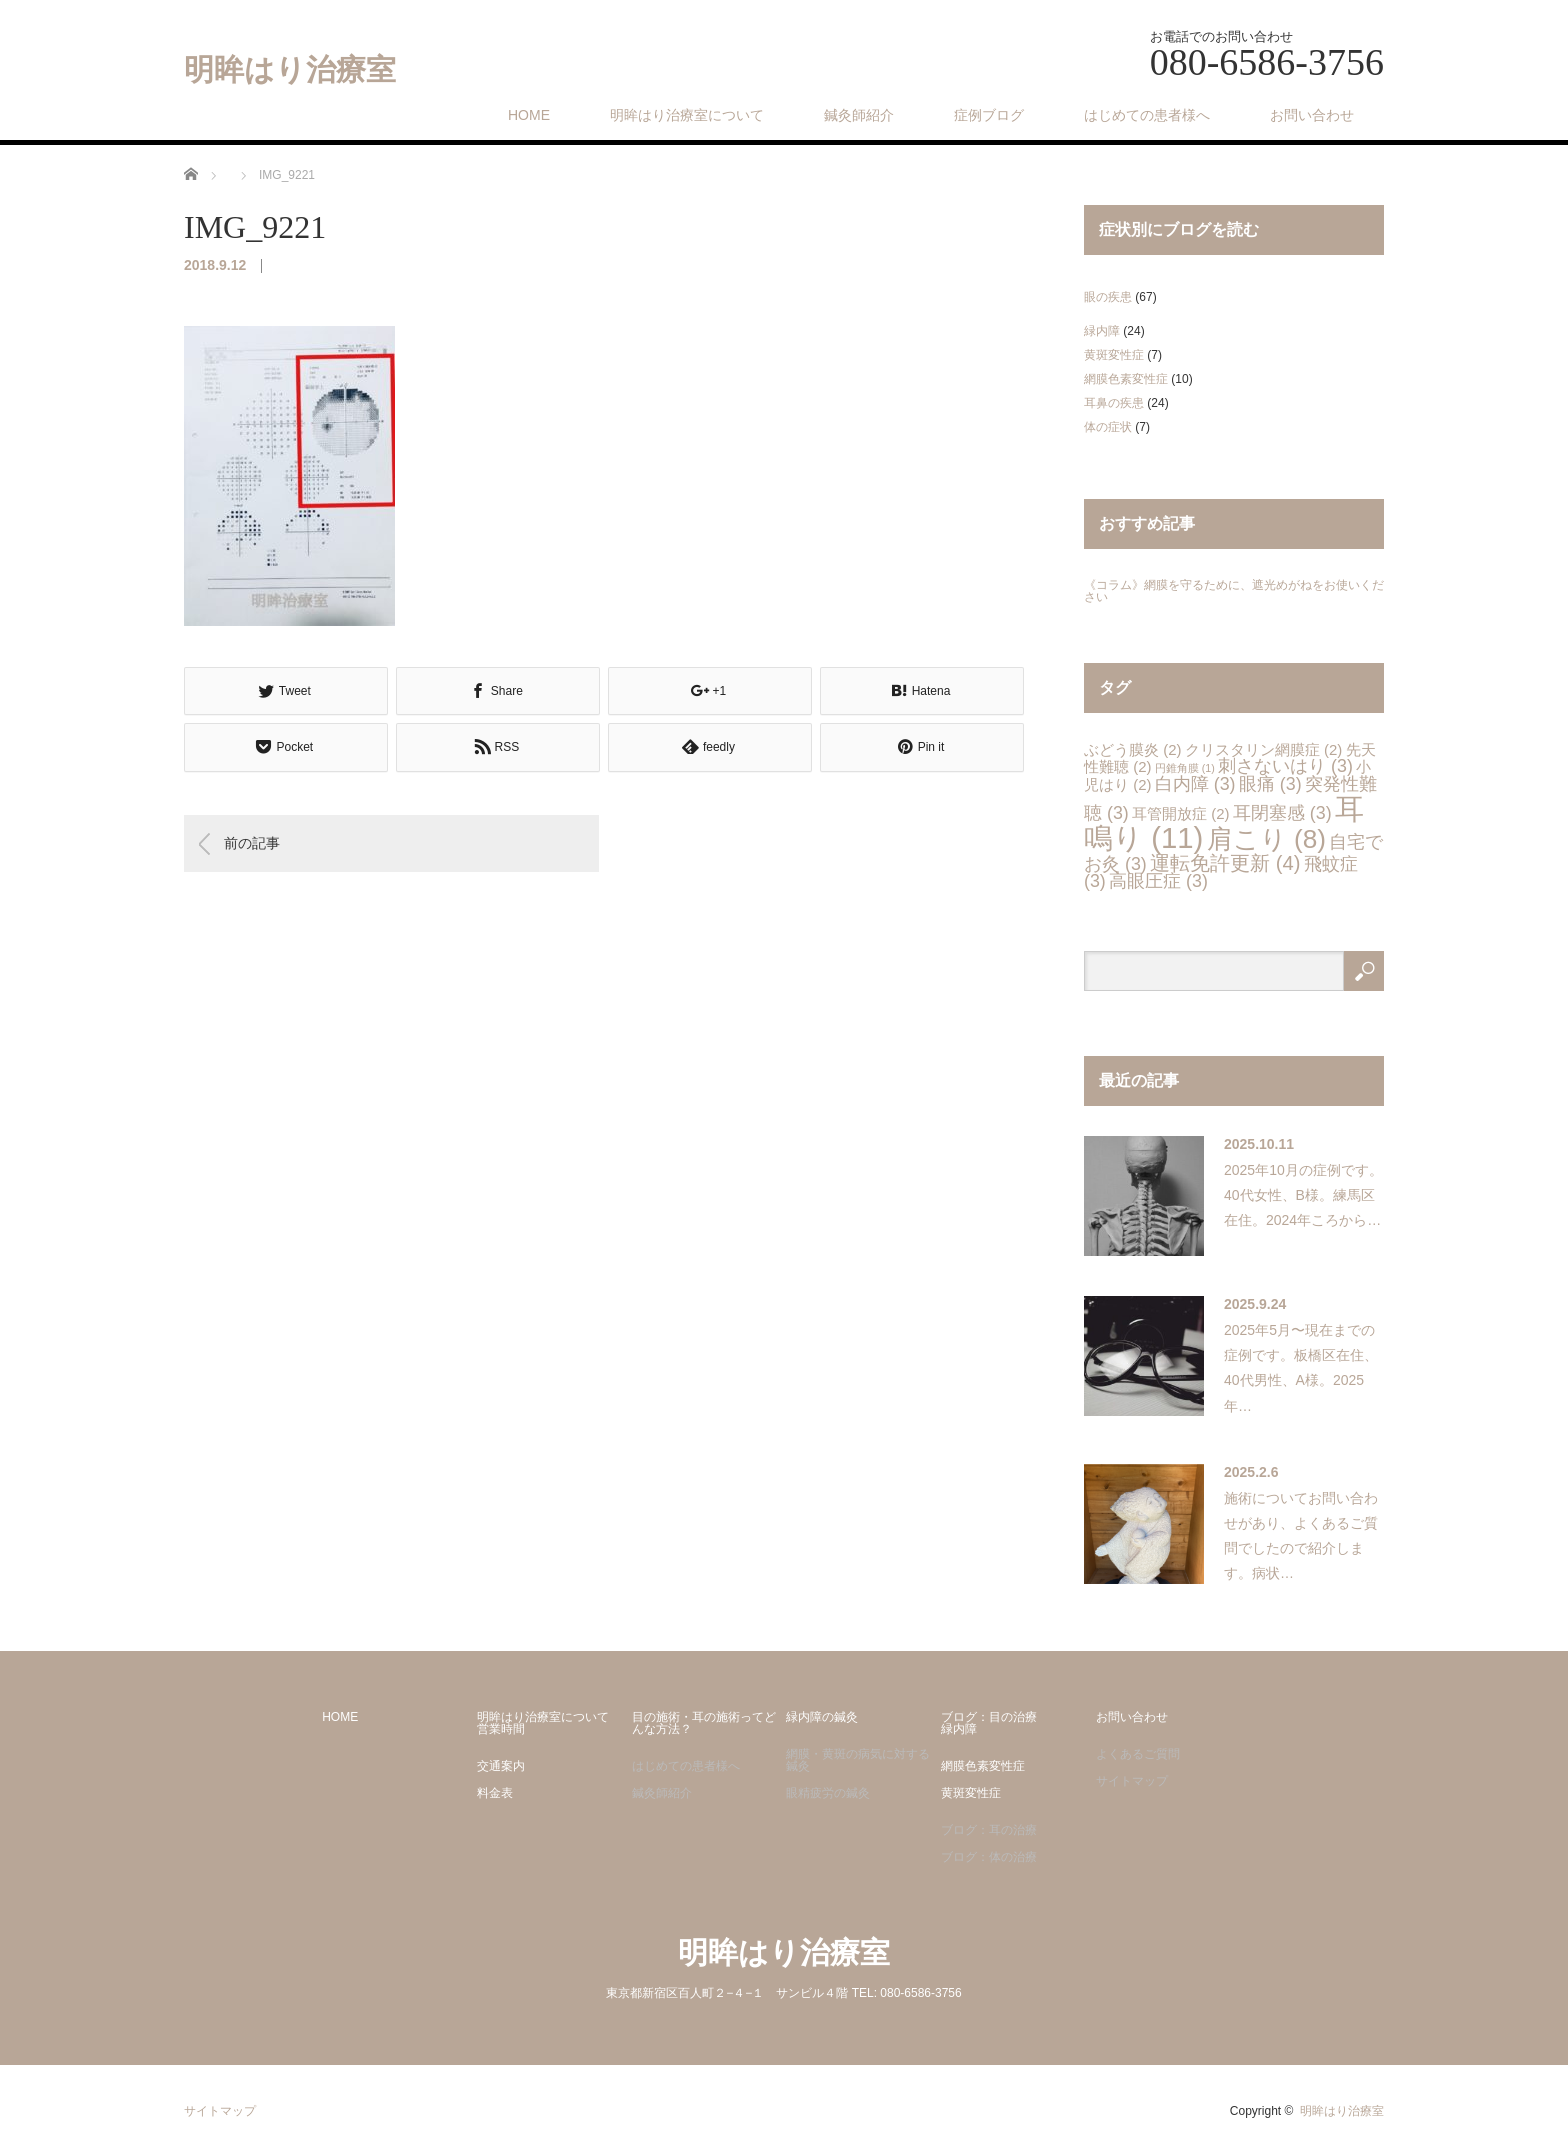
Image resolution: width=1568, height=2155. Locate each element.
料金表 (495, 1793)
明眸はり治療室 (290, 70)
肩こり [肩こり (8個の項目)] (1266, 839)
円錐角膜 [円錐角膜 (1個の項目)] (1185, 768)
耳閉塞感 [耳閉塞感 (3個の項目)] (1282, 813)
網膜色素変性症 (1126, 379)
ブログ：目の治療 (989, 1717)
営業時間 (501, 1729)
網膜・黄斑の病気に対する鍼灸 (858, 1760)
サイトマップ (1132, 1781)
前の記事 (252, 843)
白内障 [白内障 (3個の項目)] (1195, 784)
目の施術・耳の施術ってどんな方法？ (704, 1723)
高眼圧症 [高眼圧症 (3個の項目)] (1158, 881)
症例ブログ (989, 115)
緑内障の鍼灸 (822, 1717)
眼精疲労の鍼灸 (828, 1793)
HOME (529, 115)
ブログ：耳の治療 (989, 1830)
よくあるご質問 (1138, 1754)
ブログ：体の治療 (989, 1857)
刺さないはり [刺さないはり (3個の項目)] (1285, 766)
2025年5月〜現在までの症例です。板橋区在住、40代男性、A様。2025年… (1301, 1368)
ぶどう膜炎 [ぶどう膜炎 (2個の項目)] (1132, 749)
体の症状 (1108, 427)
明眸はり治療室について (687, 115)
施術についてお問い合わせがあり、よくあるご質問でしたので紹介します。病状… (1301, 1536)
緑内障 (1102, 331)
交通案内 (501, 1766)
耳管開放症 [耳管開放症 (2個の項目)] (1180, 813)
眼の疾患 (1108, 297)
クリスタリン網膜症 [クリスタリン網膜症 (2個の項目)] (1263, 749)
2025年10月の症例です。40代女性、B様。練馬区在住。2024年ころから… (1303, 1195)
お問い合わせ (1312, 115)
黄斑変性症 (1114, 355)
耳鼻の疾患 (1114, 403)
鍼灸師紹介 (859, 115)
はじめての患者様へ (1147, 115)
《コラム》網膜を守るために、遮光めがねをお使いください (1234, 591)
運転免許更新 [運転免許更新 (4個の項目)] (1225, 863)
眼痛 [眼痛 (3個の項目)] (1270, 784)
